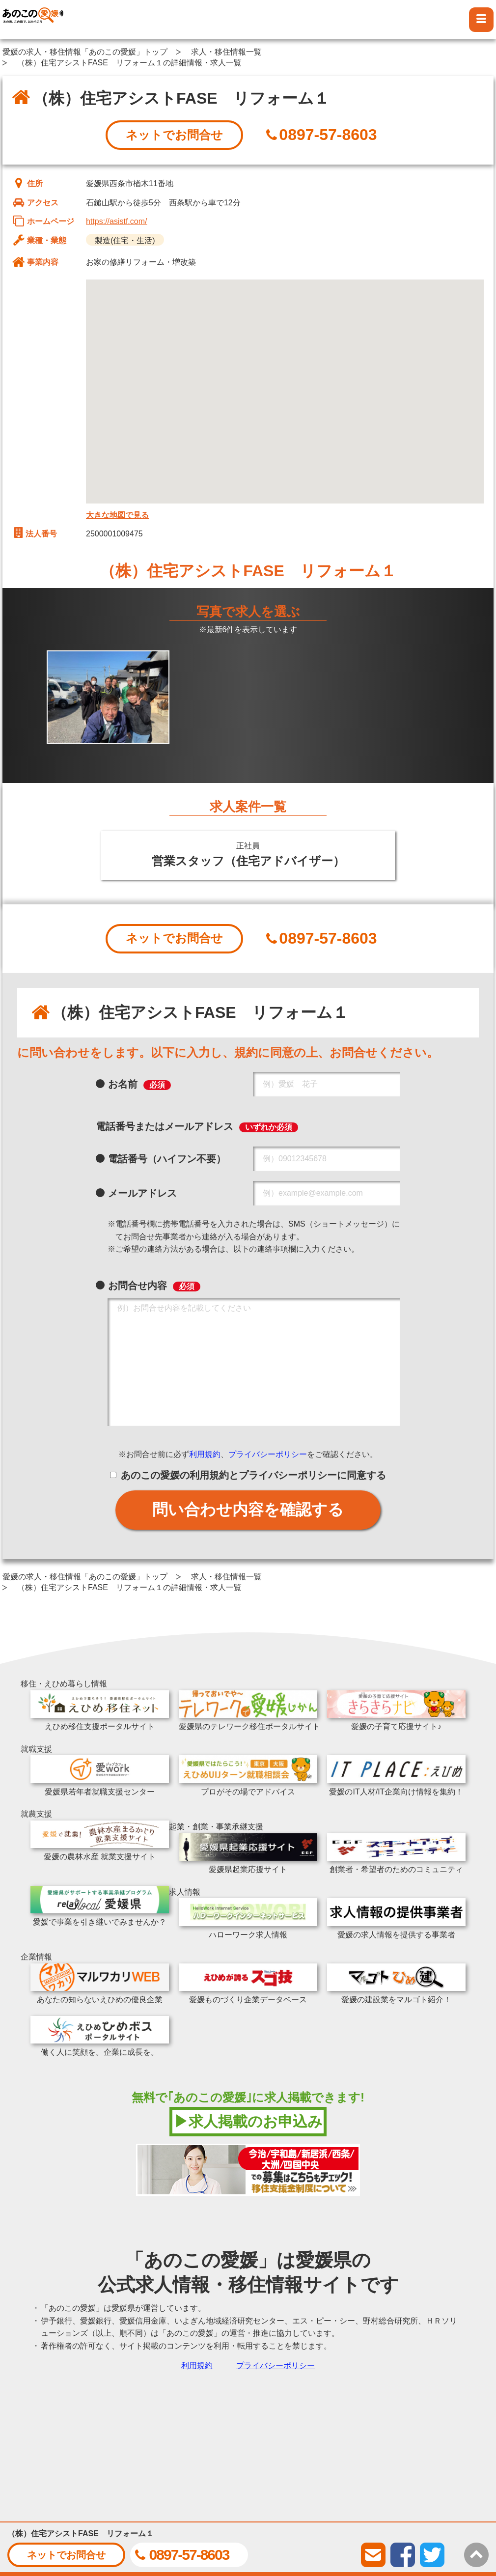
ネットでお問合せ (174, 134)
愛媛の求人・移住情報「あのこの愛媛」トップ (84, 52)
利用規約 (204, 1454)
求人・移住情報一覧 (226, 52)
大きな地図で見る (117, 515)
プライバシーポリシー (267, 1454)
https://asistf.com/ (116, 221)
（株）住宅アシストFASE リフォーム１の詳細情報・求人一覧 (129, 62)
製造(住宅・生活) (125, 240)
